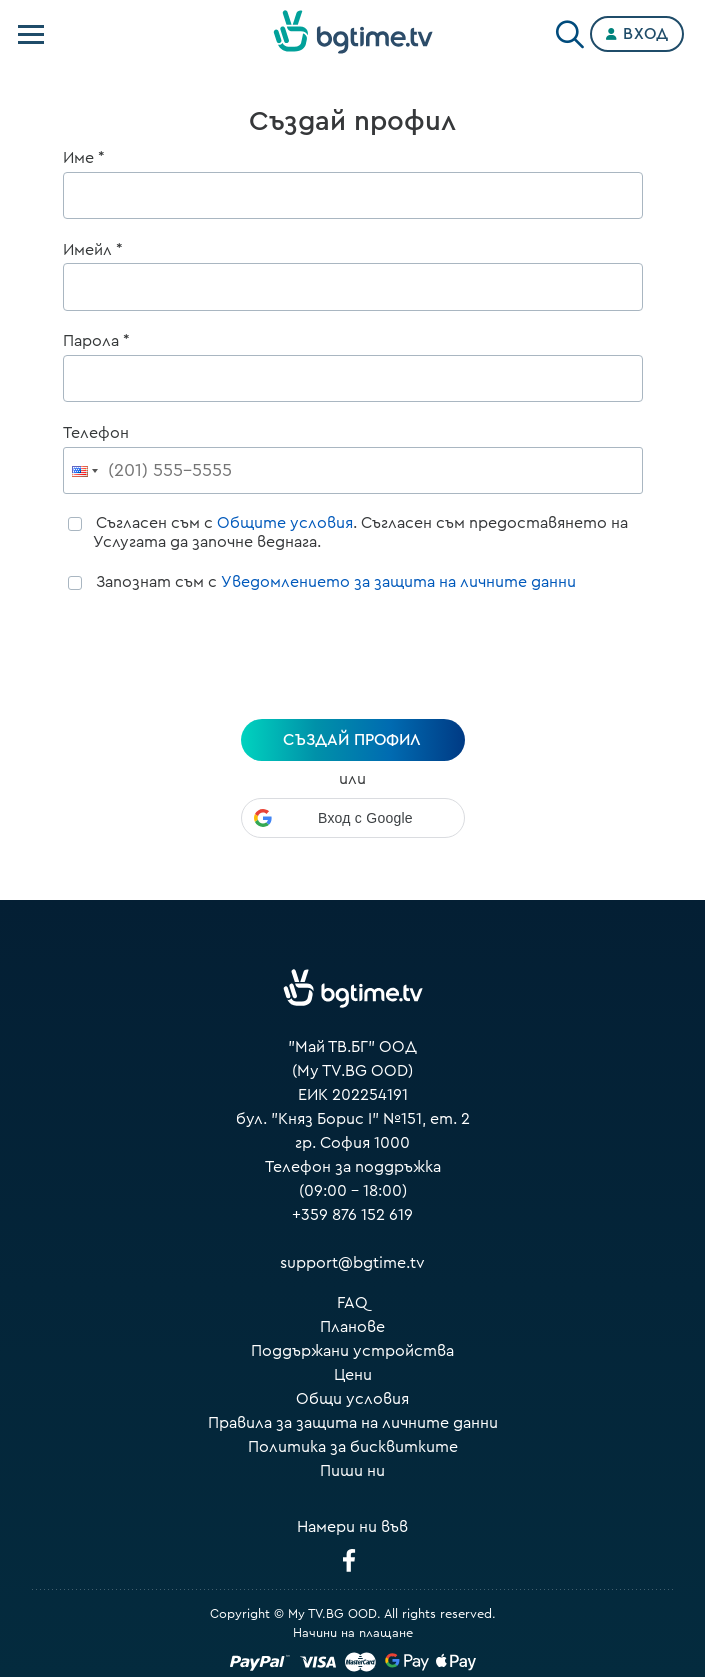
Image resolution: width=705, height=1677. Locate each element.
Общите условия (285, 523)
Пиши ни (352, 1471)
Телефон (96, 433)
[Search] (570, 30)
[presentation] (353, 659)
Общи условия (352, 1399)
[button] (353, 818)
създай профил (352, 740)
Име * (84, 158)
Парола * (96, 341)
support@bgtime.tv (352, 1263)
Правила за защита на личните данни (353, 1423)
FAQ (352, 1303)
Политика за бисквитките (353, 1447)
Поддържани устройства (352, 1351)
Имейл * (93, 250)
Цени (353, 1375)
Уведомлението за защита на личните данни (398, 582)
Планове (352, 1327)
